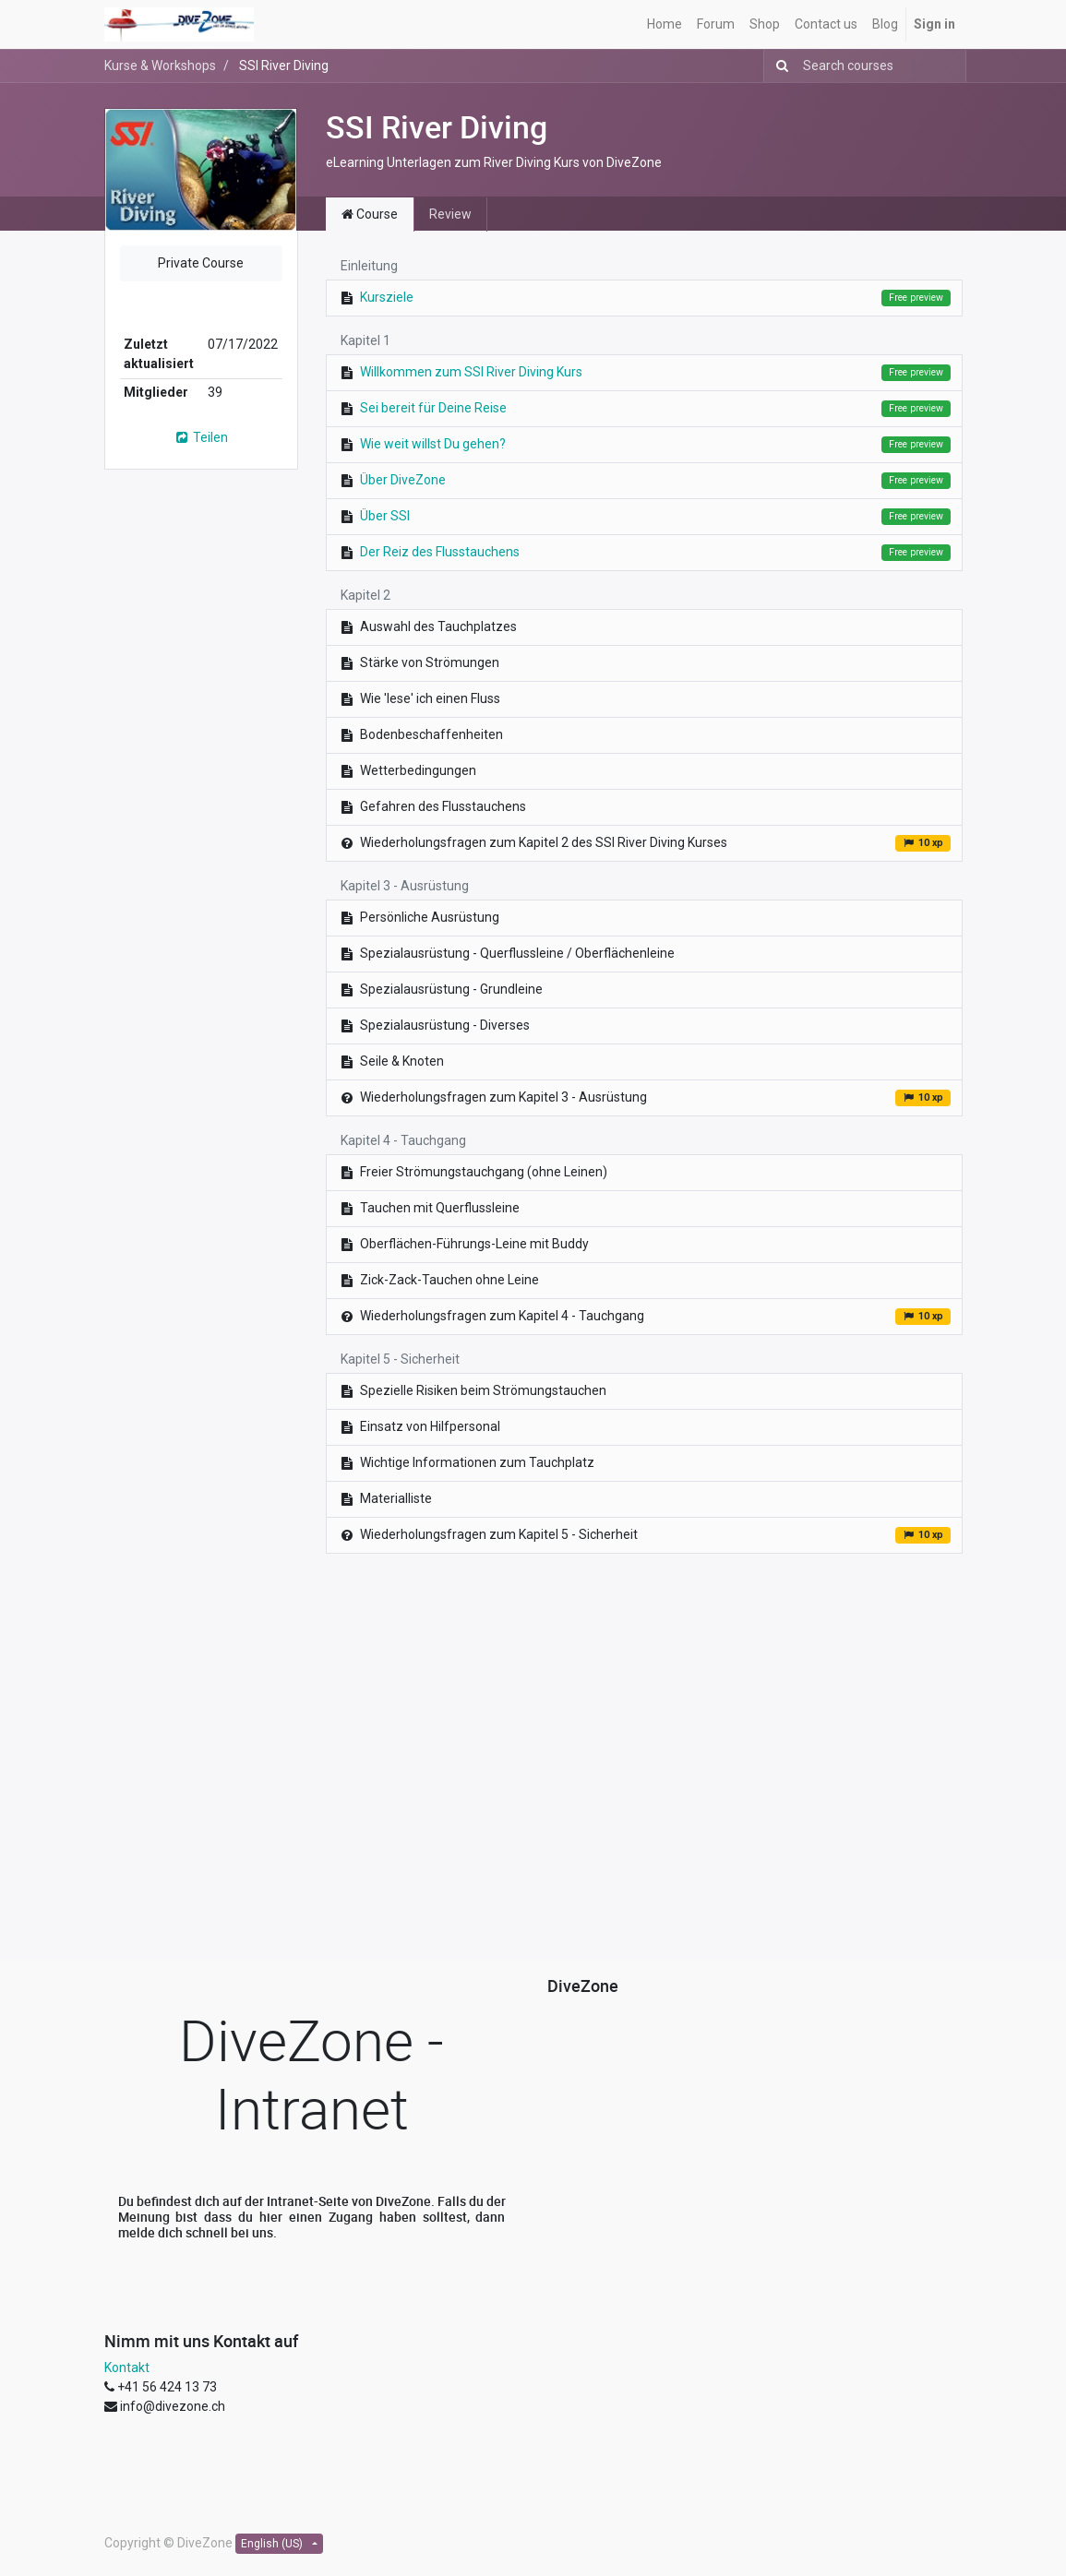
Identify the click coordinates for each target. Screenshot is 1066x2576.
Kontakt (127, 2367)
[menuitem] (664, 24)
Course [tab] (369, 214)
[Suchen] (778, 66)
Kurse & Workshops (160, 65)
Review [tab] (450, 214)
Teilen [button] (201, 437)
